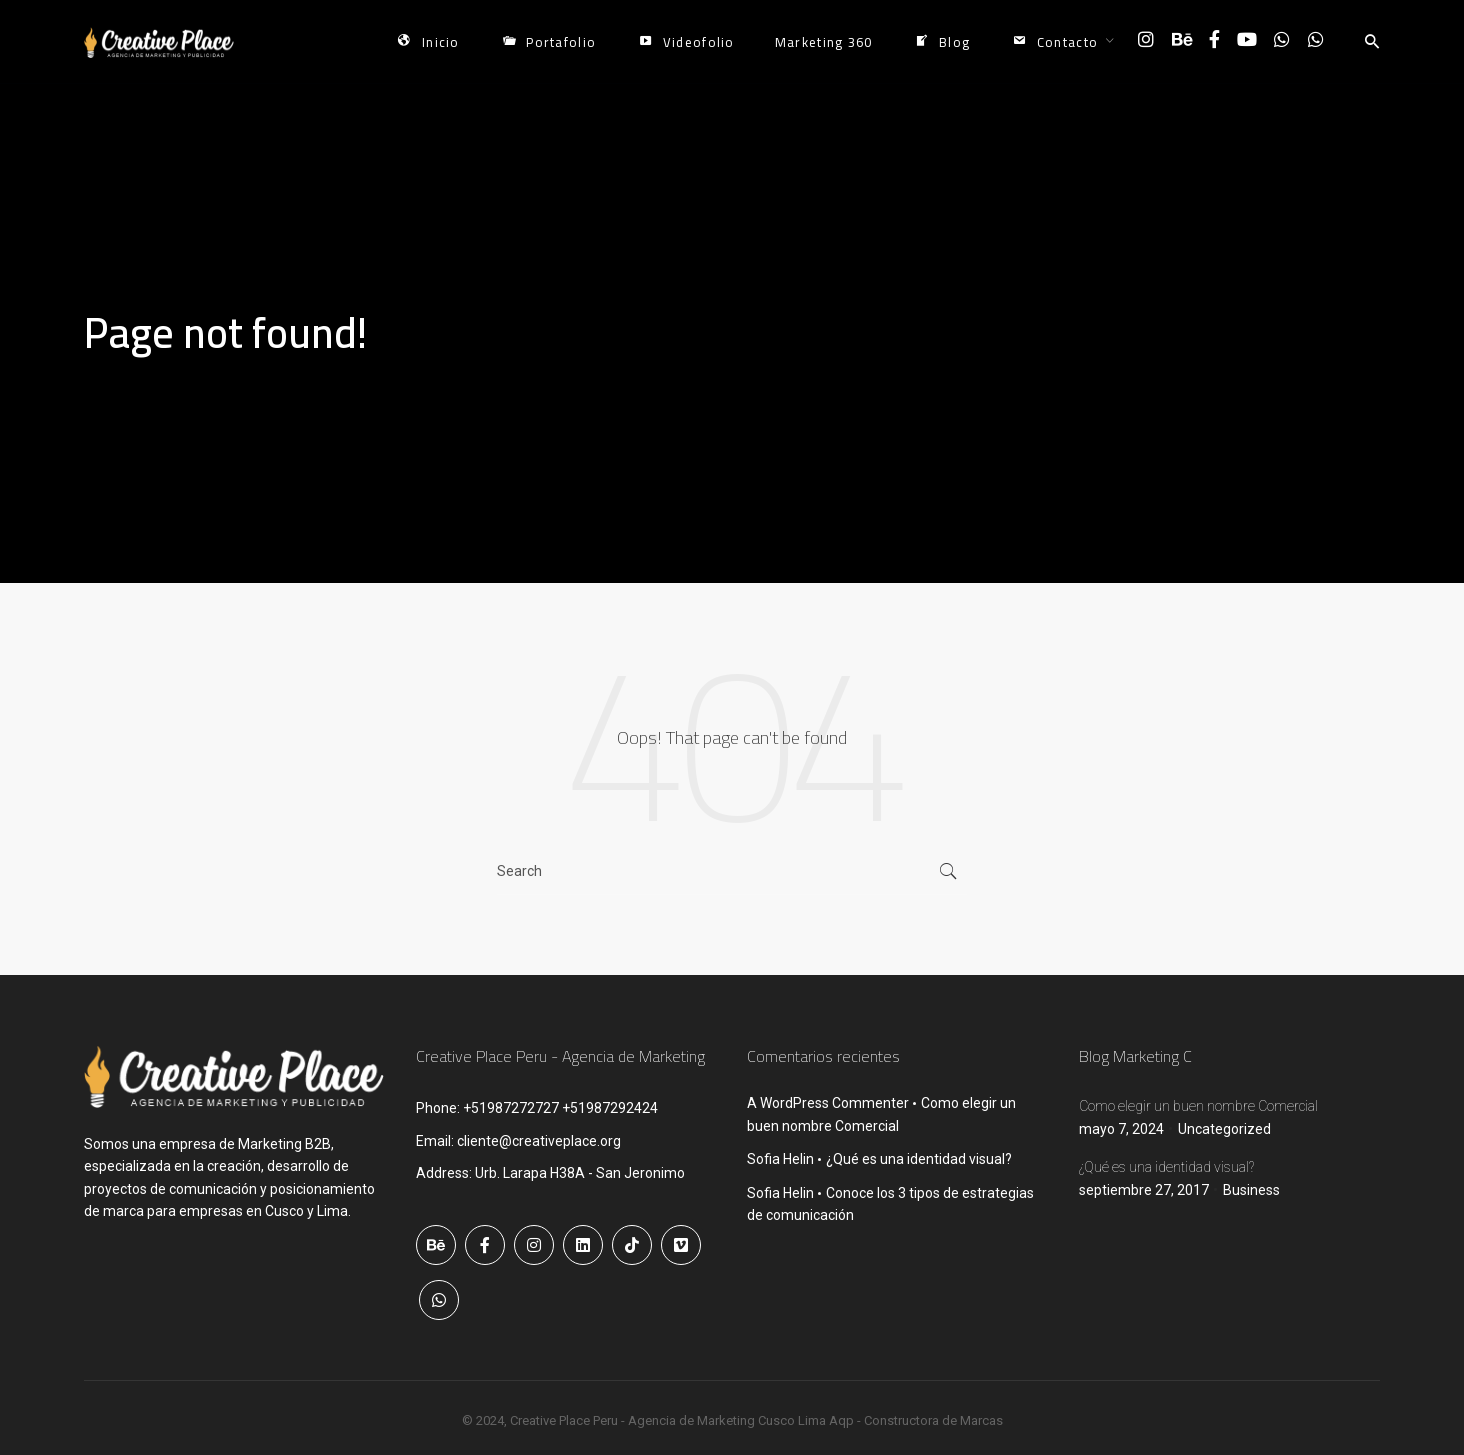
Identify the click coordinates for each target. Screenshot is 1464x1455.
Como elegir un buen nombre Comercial (1198, 1106)
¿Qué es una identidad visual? (919, 1159)
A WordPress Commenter (828, 1103)
